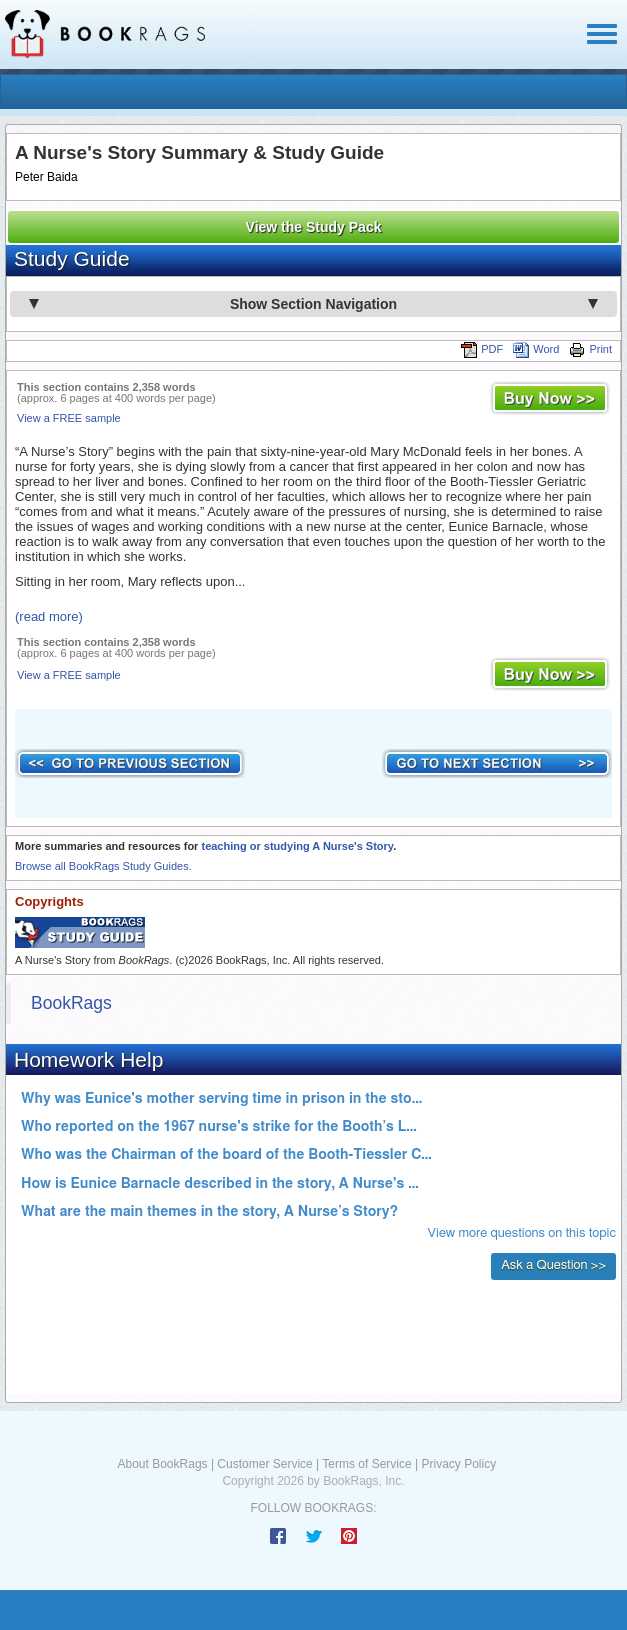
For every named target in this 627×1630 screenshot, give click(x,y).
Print (590, 349)
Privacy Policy (458, 1464)
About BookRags (163, 1464)
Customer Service (264, 1464)
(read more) (49, 616)
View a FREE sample (69, 418)
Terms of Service (366, 1464)
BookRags (71, 1003)
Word (536, 349)
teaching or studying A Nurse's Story (297, 846)
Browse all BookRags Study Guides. (103, 866)
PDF (482, 349)
